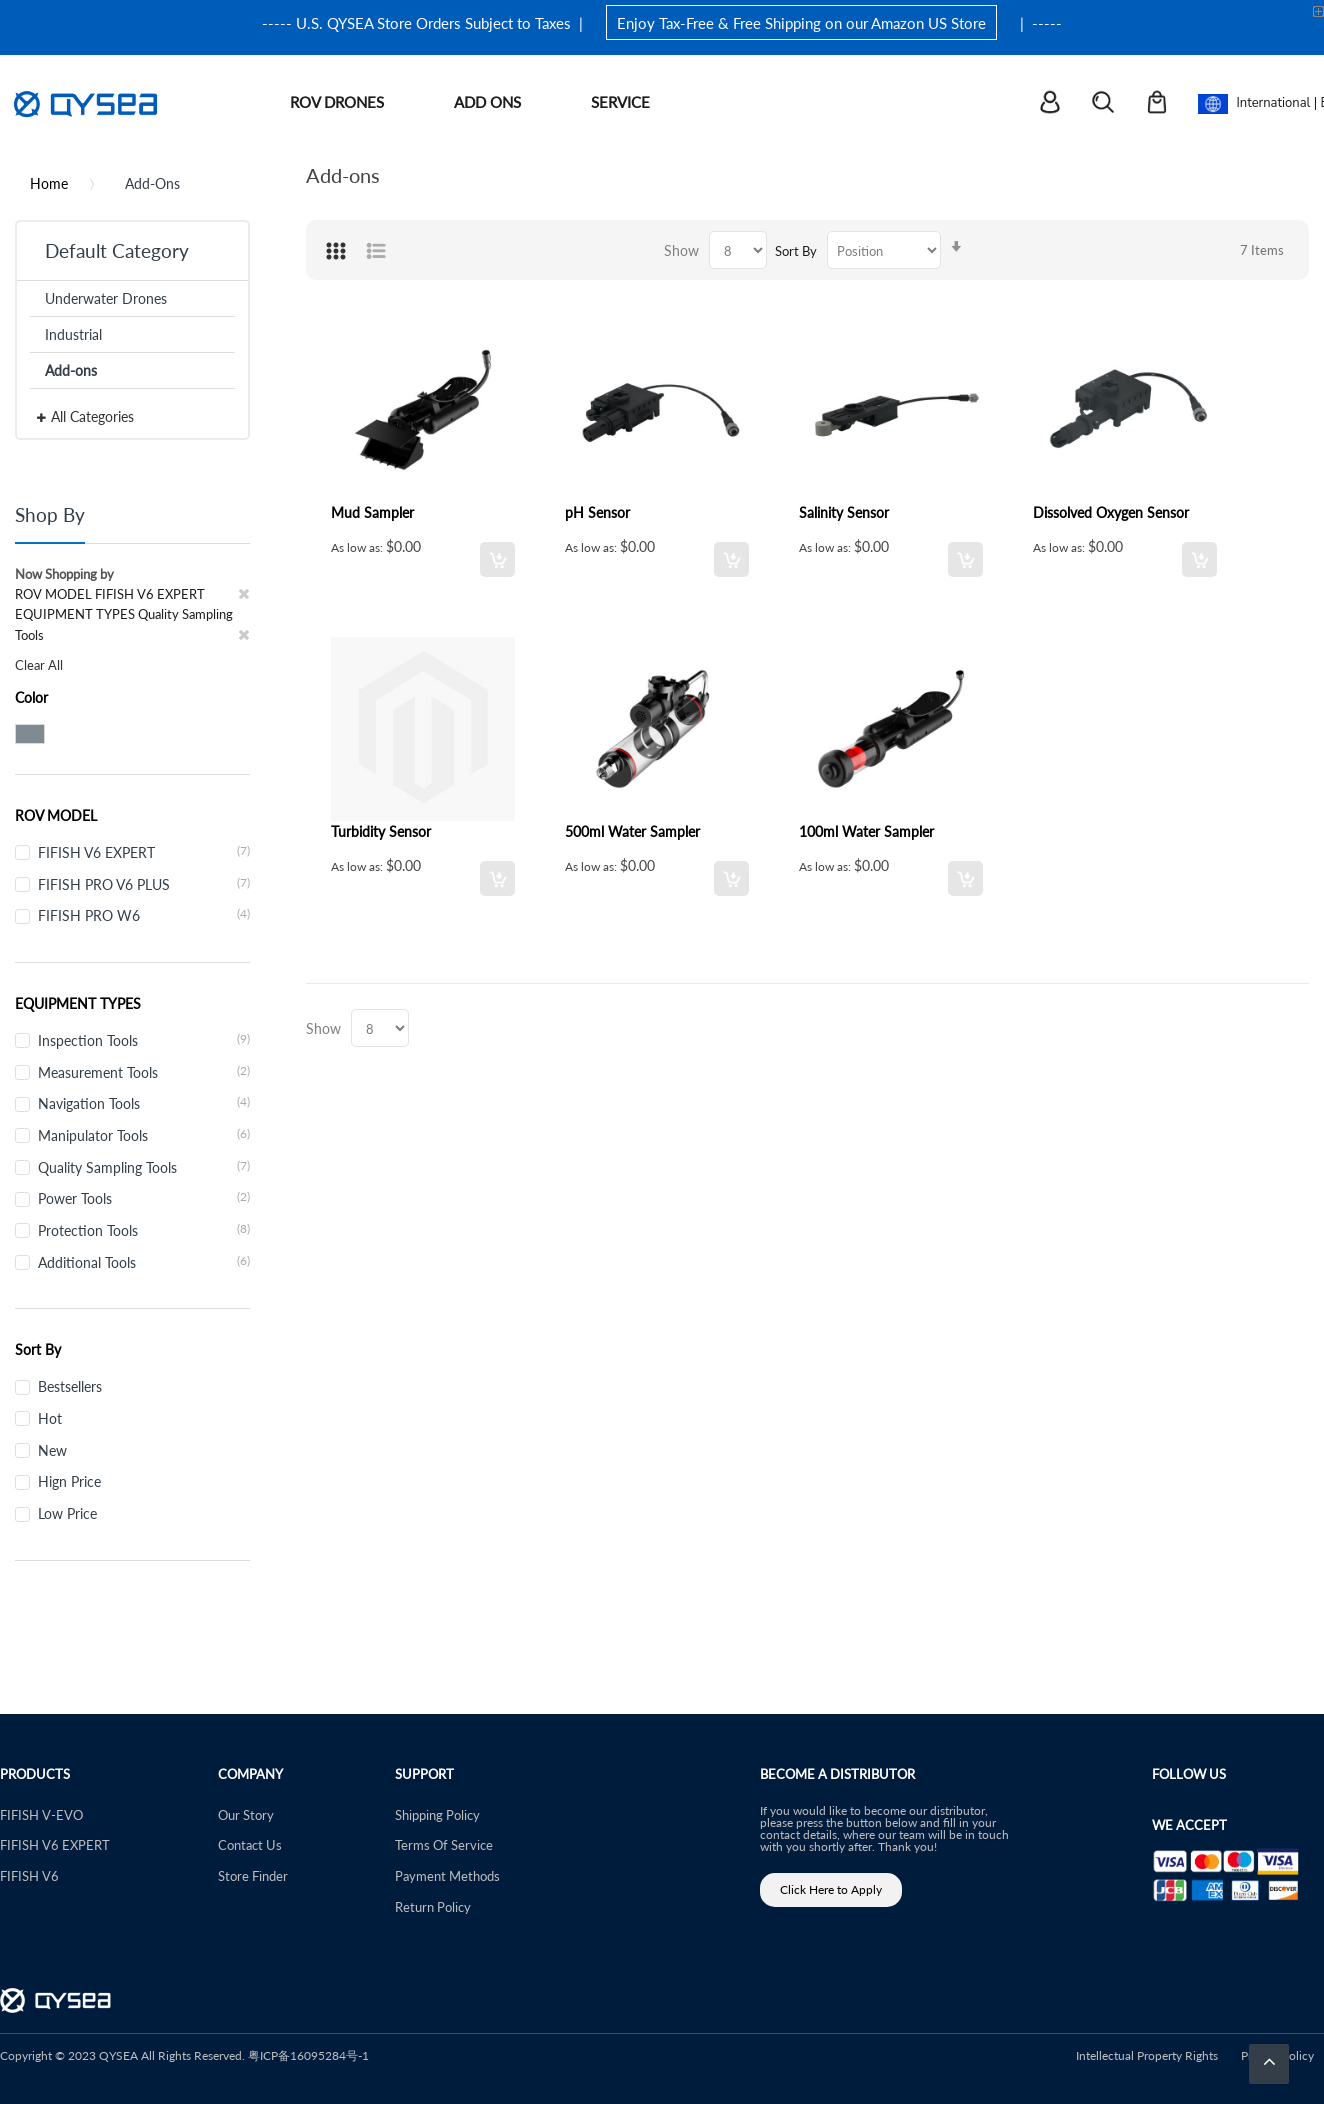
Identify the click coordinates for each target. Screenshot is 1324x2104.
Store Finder (253, 1875)
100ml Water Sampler (866, 831)
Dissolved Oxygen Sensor (1111, 512)
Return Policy (433, 1906)
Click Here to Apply (831, 1889)
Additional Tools (144, 1262)
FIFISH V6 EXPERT (144, 852)
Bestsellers (70, 1386)
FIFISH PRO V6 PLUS (144, 884)
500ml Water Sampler (632, 831)
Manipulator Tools (144, 1135)
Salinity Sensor (844, 512)
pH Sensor (597, 512)
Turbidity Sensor (381, 831)
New (52, 1450)
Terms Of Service (444, 1844)
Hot (50, 1418)
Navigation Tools (144, 1103)
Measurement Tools (144, 1072)
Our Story (246, 1814)
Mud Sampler (372, 512)
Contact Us (250, 1844)
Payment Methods (447, 1875)
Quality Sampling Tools (144, 1167)
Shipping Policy (437, 1814)
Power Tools (144, 1198)
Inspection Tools (144, 1040)
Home (49, 183)
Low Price (67, 1513)
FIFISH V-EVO (41, 1814)
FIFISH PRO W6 (144, 915)
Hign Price (69, 1481)
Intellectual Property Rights (1147, 2055)
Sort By (796, 250)
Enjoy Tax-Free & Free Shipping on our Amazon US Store (801, 22)
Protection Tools (144, 1230)
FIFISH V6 (29, 1875)
